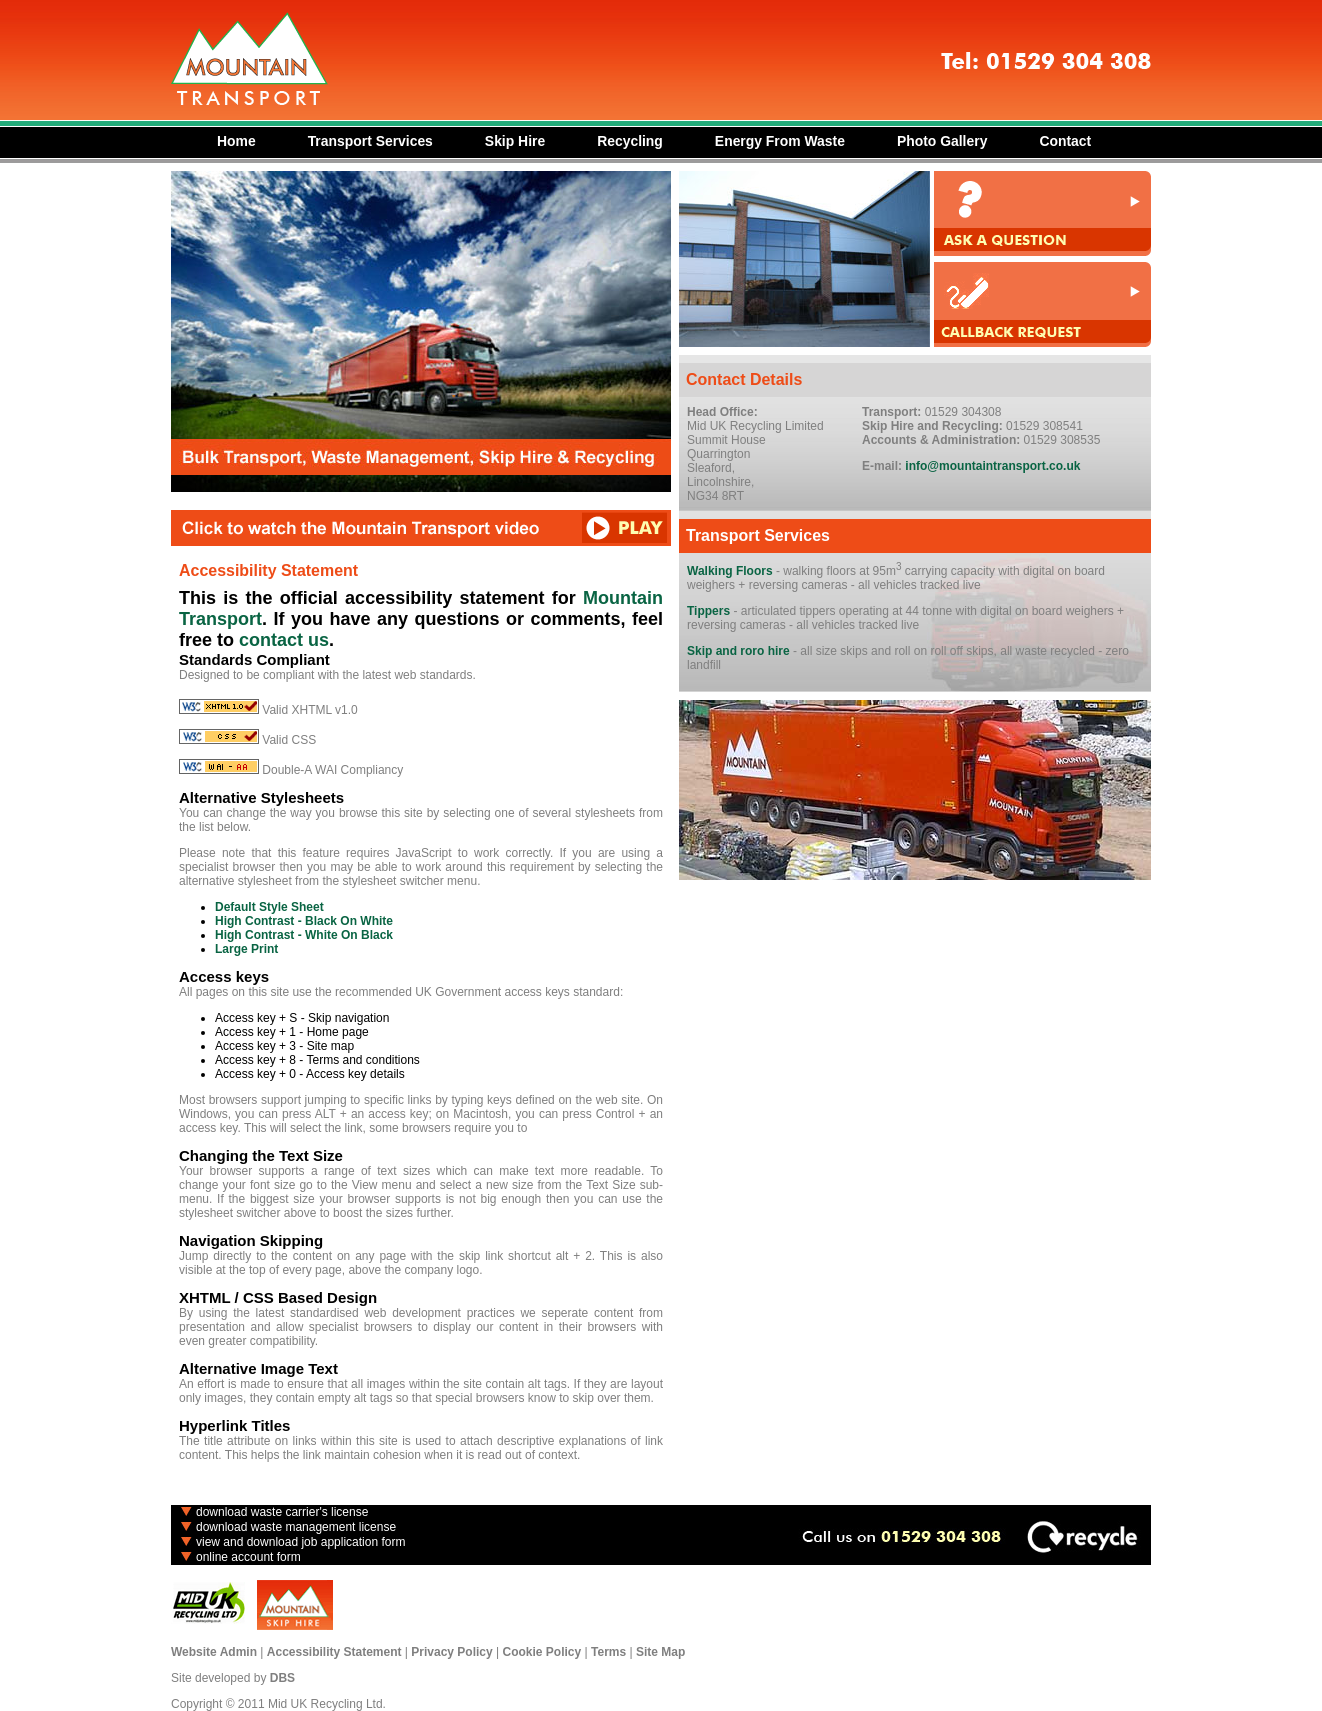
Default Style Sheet (269, 907)
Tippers (708, 611)
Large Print (246, 949)
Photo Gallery (942, 141)
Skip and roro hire (738, 651)
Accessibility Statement (334, 1652)
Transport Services (370, 141)
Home (236, 141)
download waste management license (296, 1527)
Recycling (630, 141)
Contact (1065, 141)
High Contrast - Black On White (304, 921)
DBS (282, 1678)
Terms (608, 1652)
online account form (248, 1557)
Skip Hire (515, 141)
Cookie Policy (542, 1652)
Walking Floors (730, 571)
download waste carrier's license (282, 1512)
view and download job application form (300, 1542)
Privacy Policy (451, 1652)
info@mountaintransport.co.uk (992, 466)
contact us (284, 640)
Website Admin (214, 1652)
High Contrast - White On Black (304, 935)
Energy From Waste (780, 141)
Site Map (660, 1652)
